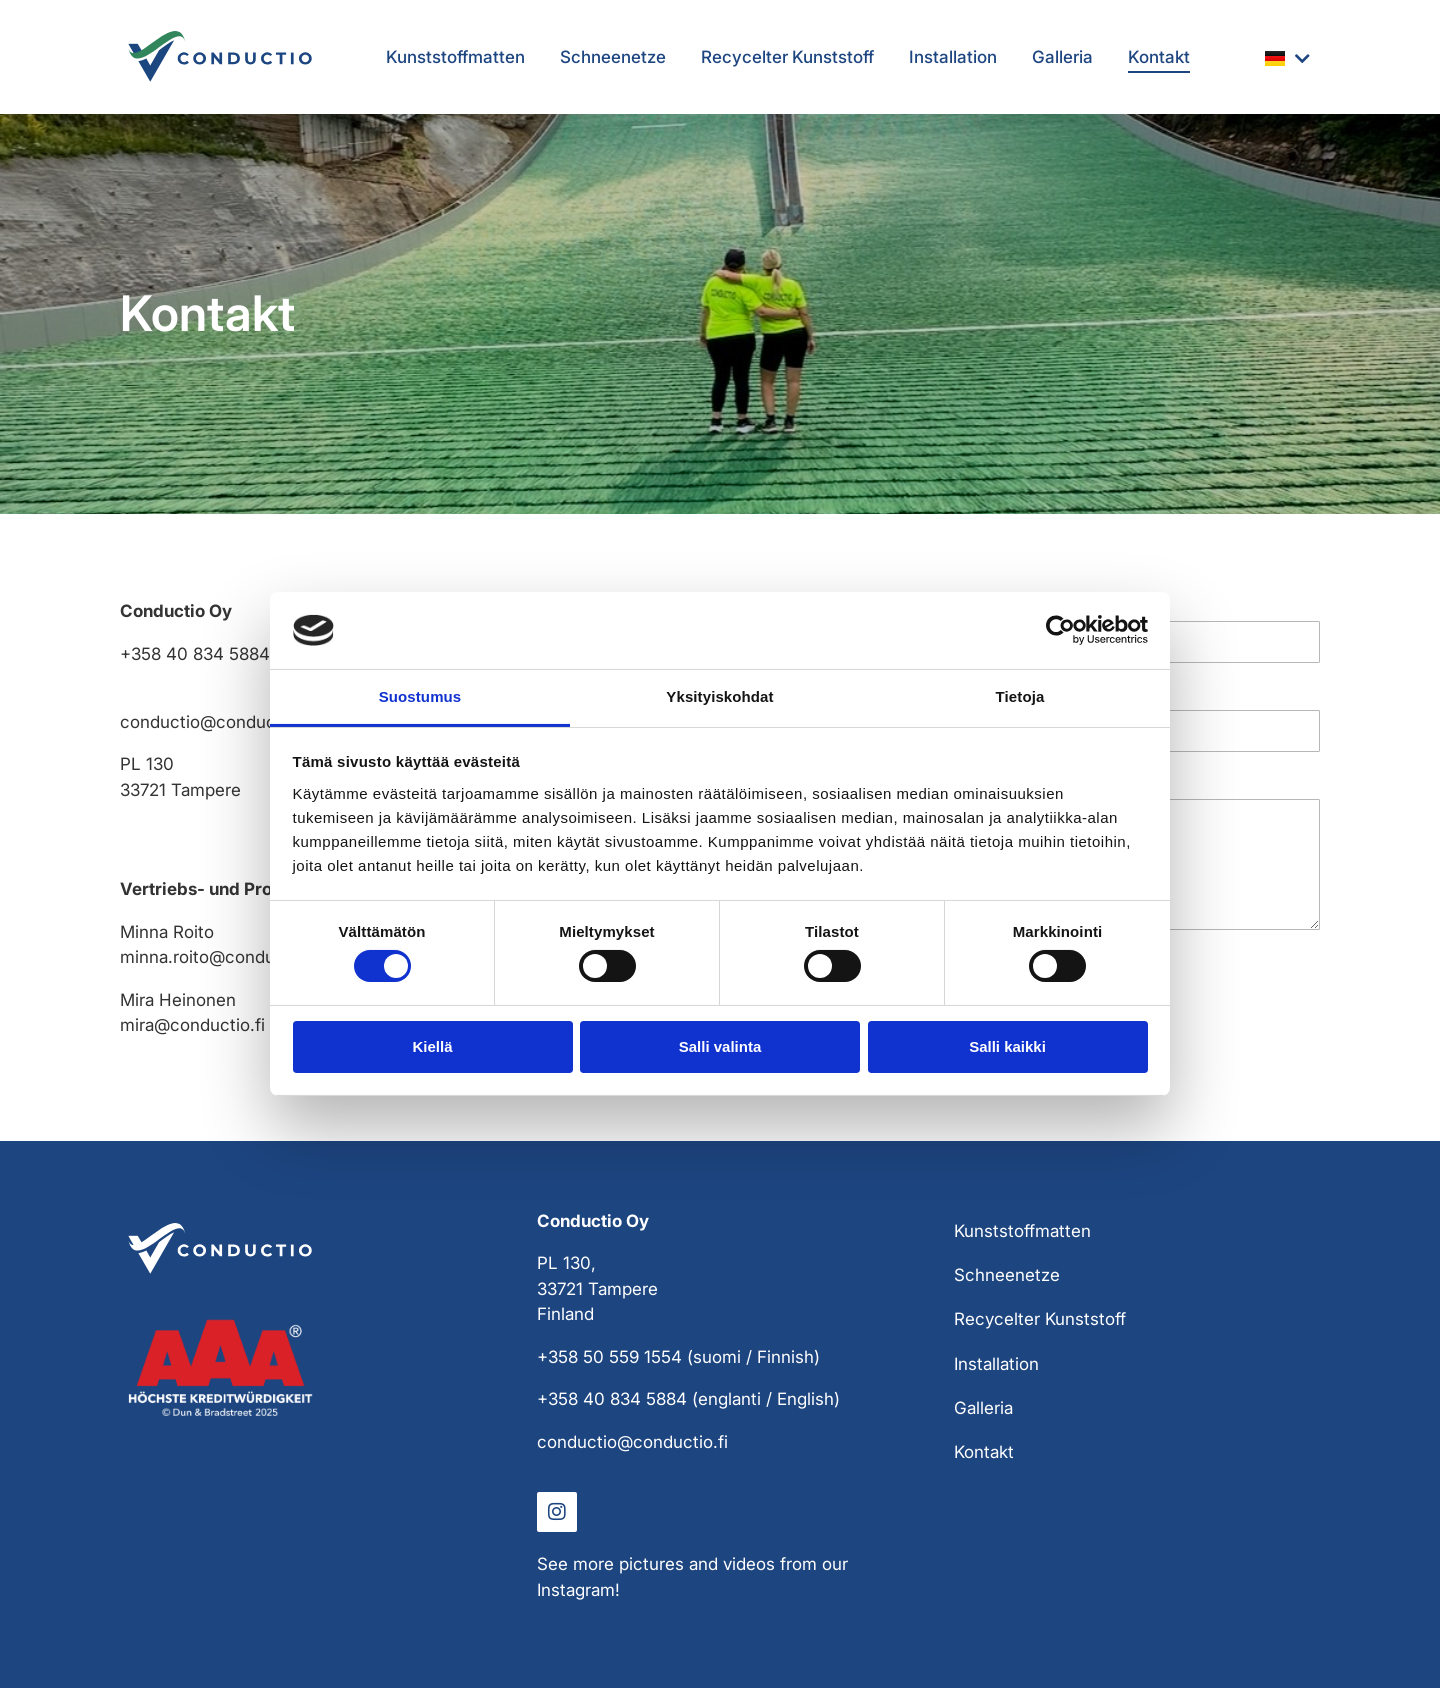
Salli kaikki (1007, 1046)
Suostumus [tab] (420, 696)
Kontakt (1159, 57)
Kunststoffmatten (455, 57)
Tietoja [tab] (1020, 696)
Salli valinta (720, 1046)
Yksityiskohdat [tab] (719, 696)
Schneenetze (613, 57)
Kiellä (432, 1046)
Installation (953, 57)
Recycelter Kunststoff (787, 57)
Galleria (1062, 57)
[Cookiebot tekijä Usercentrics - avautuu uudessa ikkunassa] (1060, 630)
